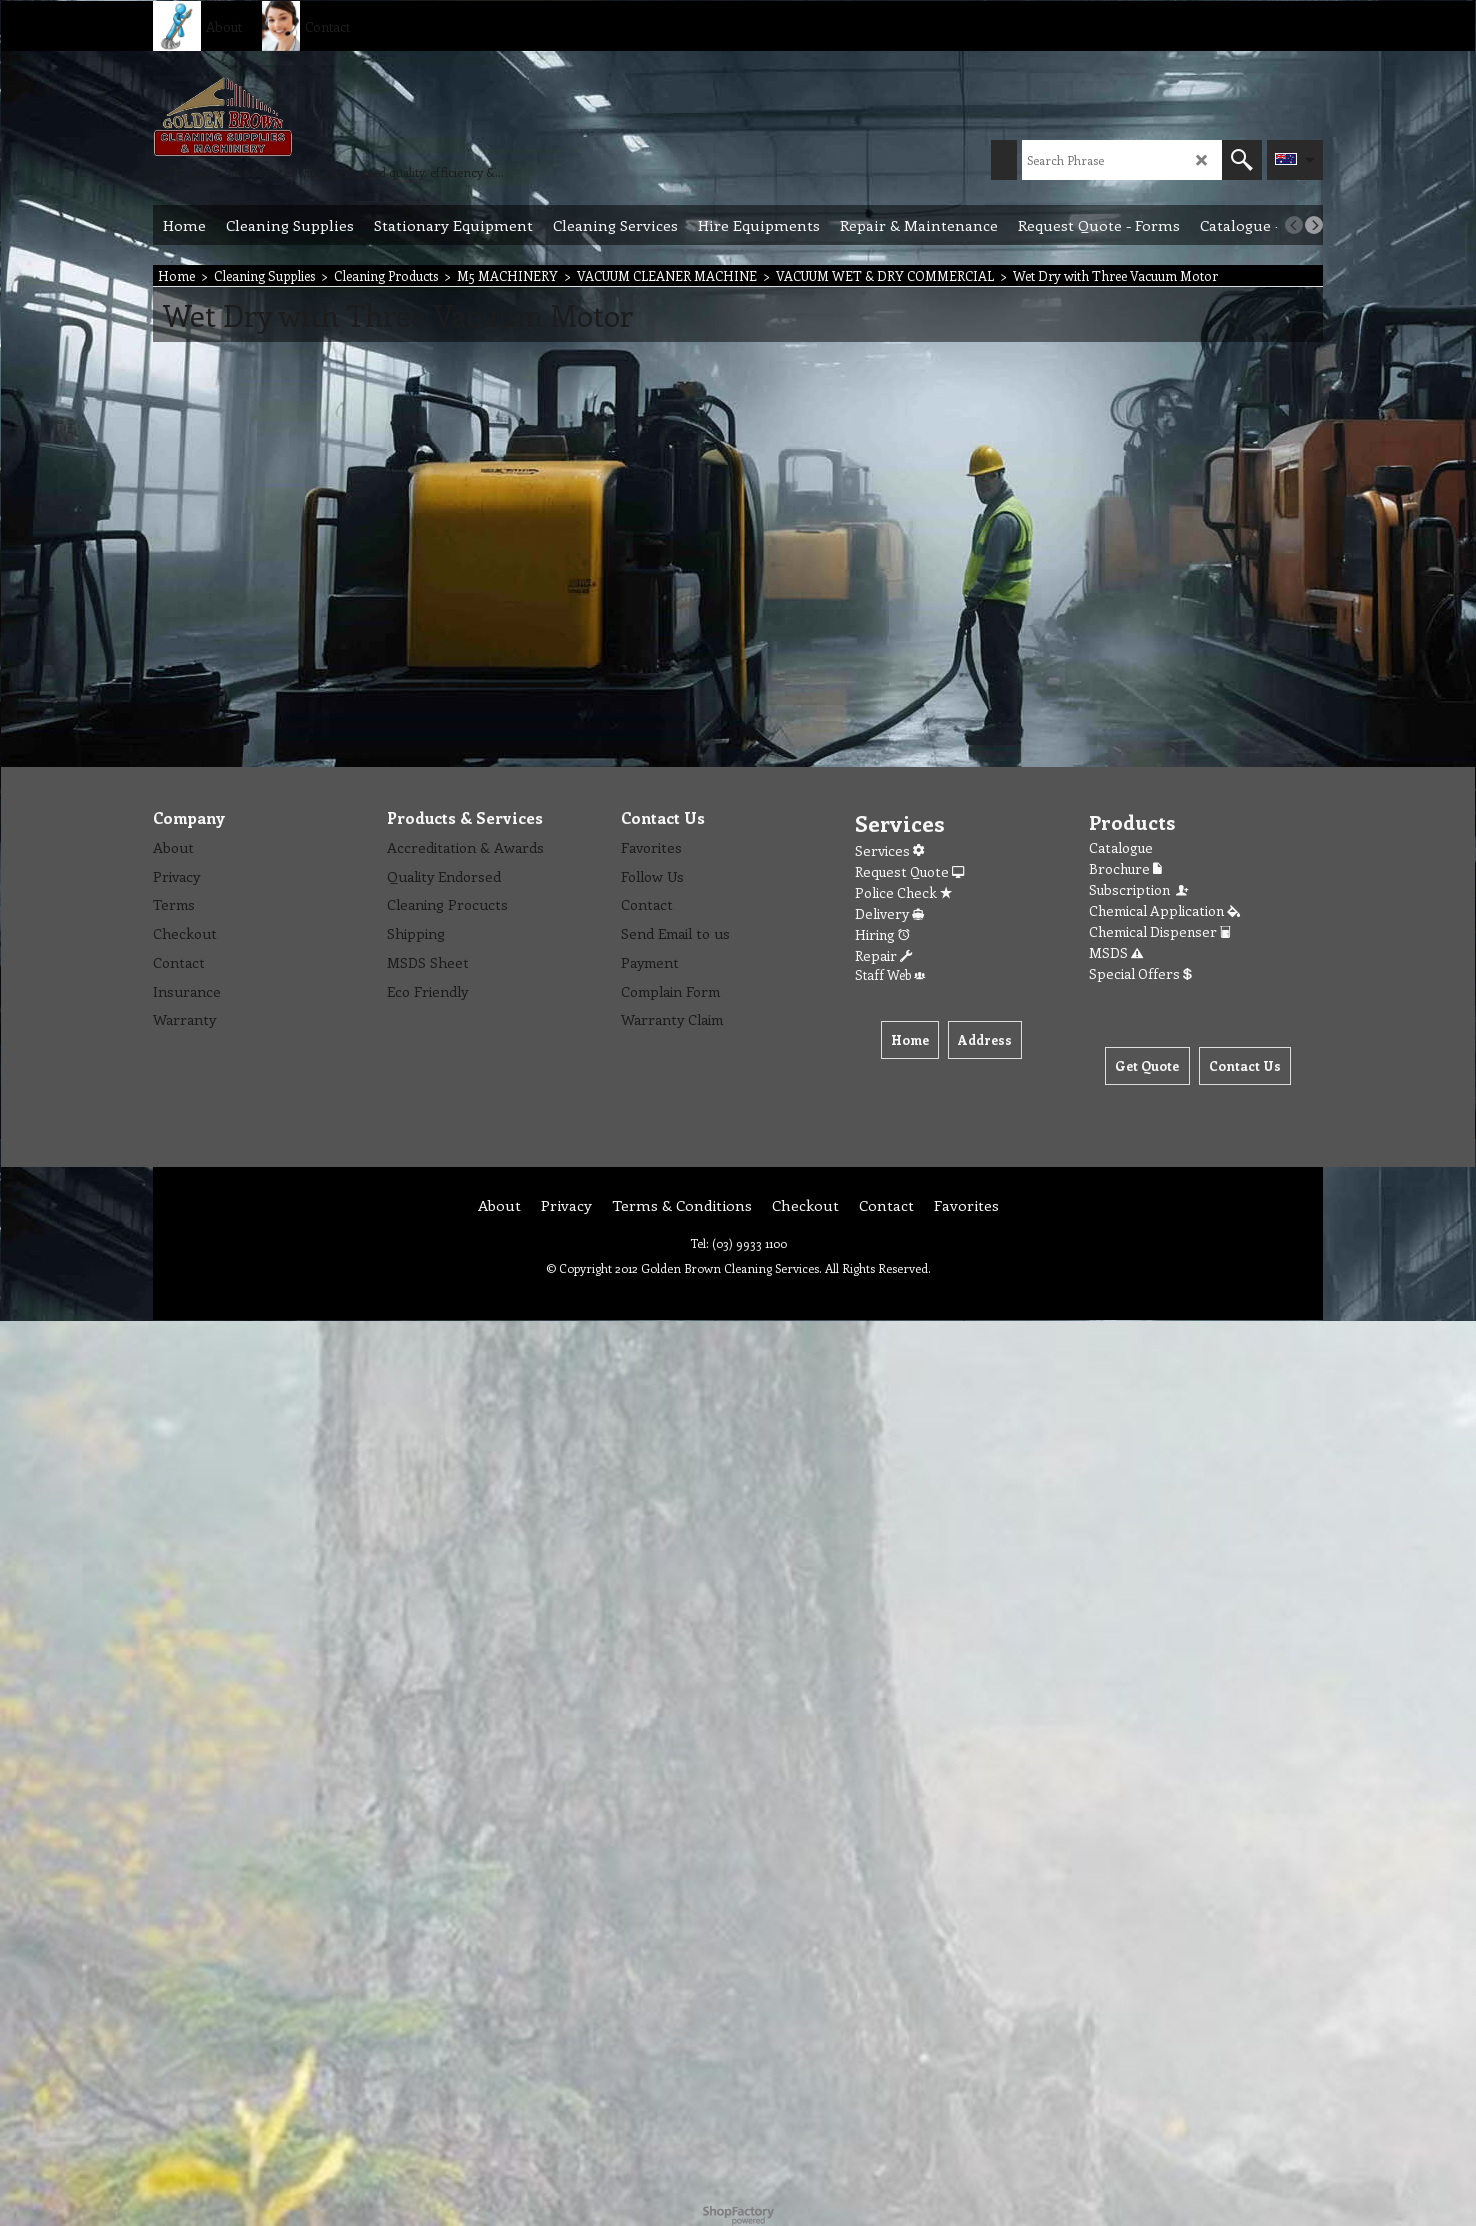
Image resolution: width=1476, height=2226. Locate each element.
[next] (1314, 225)
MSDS (1116, 952)
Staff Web (890, 974)
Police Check (903, 892)
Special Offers (1140, 973)
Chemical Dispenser (1160, 931)
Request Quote (909, 871)
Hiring (882, 934)
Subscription (1140, 889)
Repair (883, 955)
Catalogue (1121, 847)
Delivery (889, 913)
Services (889, 850)
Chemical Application (1164, 910)
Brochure (1125, 868)
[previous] (1294, 225)
